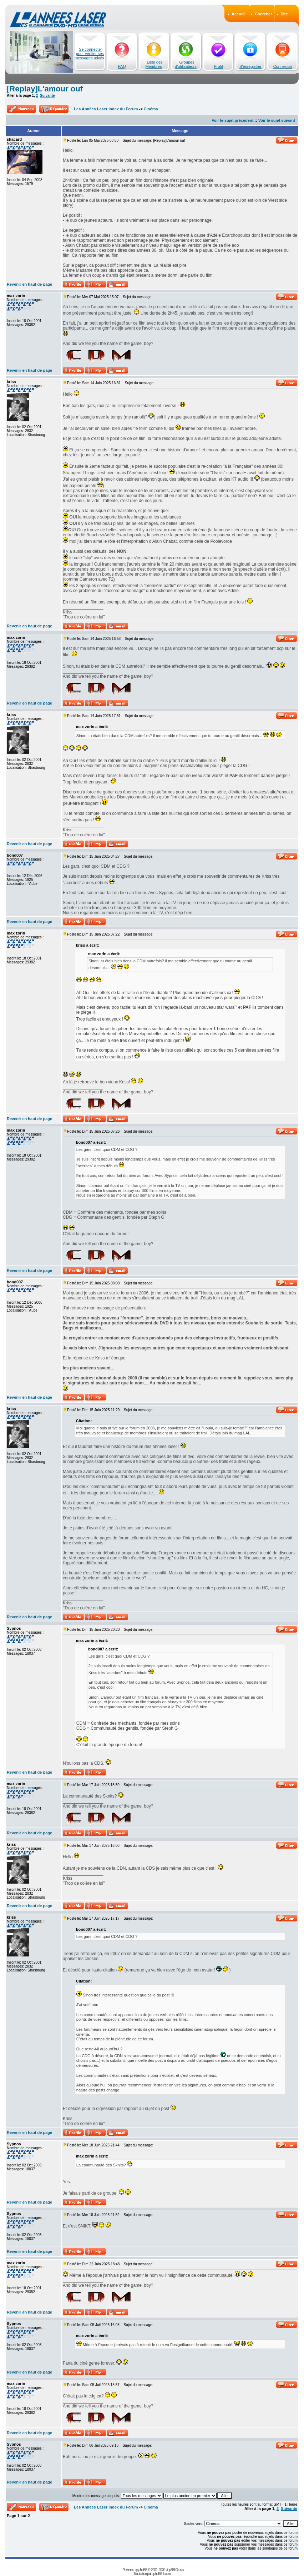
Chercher (263, 14)
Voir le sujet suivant (276, 120)
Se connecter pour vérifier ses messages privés (89, 53)
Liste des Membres (154, 64)
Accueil (238, 14)
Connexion (282, 66)
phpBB (142, 2570)
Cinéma (151, 109)
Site (284, 14)
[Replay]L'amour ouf (45, 88)
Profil (218, 66)
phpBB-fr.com (162, 2574)
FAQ (122, 66)
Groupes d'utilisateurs (186, 64)
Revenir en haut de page (29, 284)
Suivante (47, 95)
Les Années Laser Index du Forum (106, 109)
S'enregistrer (250, 66)
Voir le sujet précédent (232, 120)
